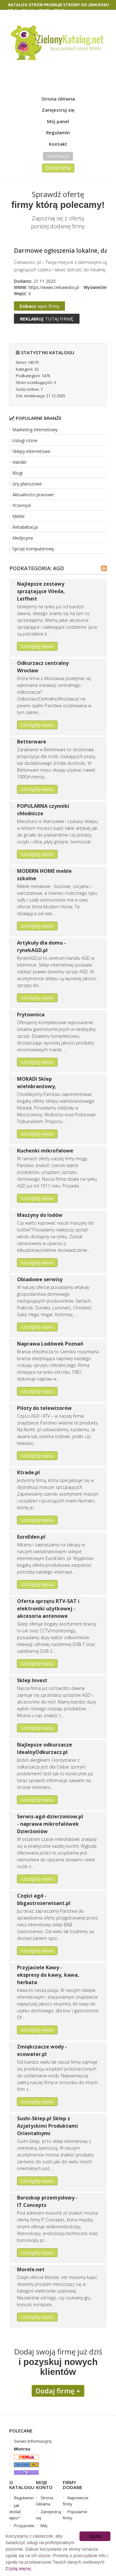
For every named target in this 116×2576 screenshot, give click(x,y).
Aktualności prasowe (33, 495)
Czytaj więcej (18, 2568)
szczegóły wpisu (37, 646)
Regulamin (58, 132)
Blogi (17, 473)
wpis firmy (39, 306)
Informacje (58, 156)
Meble (18, 516)
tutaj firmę (46, 319)
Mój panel (58, 121)
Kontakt (58, 144)
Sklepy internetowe (31, 451)
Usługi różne (24, 440)
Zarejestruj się (58, 110)
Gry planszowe (27, 484)
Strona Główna (58, 99)
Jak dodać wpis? (15, 2512)
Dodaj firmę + (58, 2390)
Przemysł (21, 505)
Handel (19, 462)
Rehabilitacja (25, 527)
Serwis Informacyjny (33, 2441)
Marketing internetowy (35, 430)
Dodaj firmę (58, 168)
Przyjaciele (24, 2525)
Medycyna (22, 538)
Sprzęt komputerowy (33, 549)
